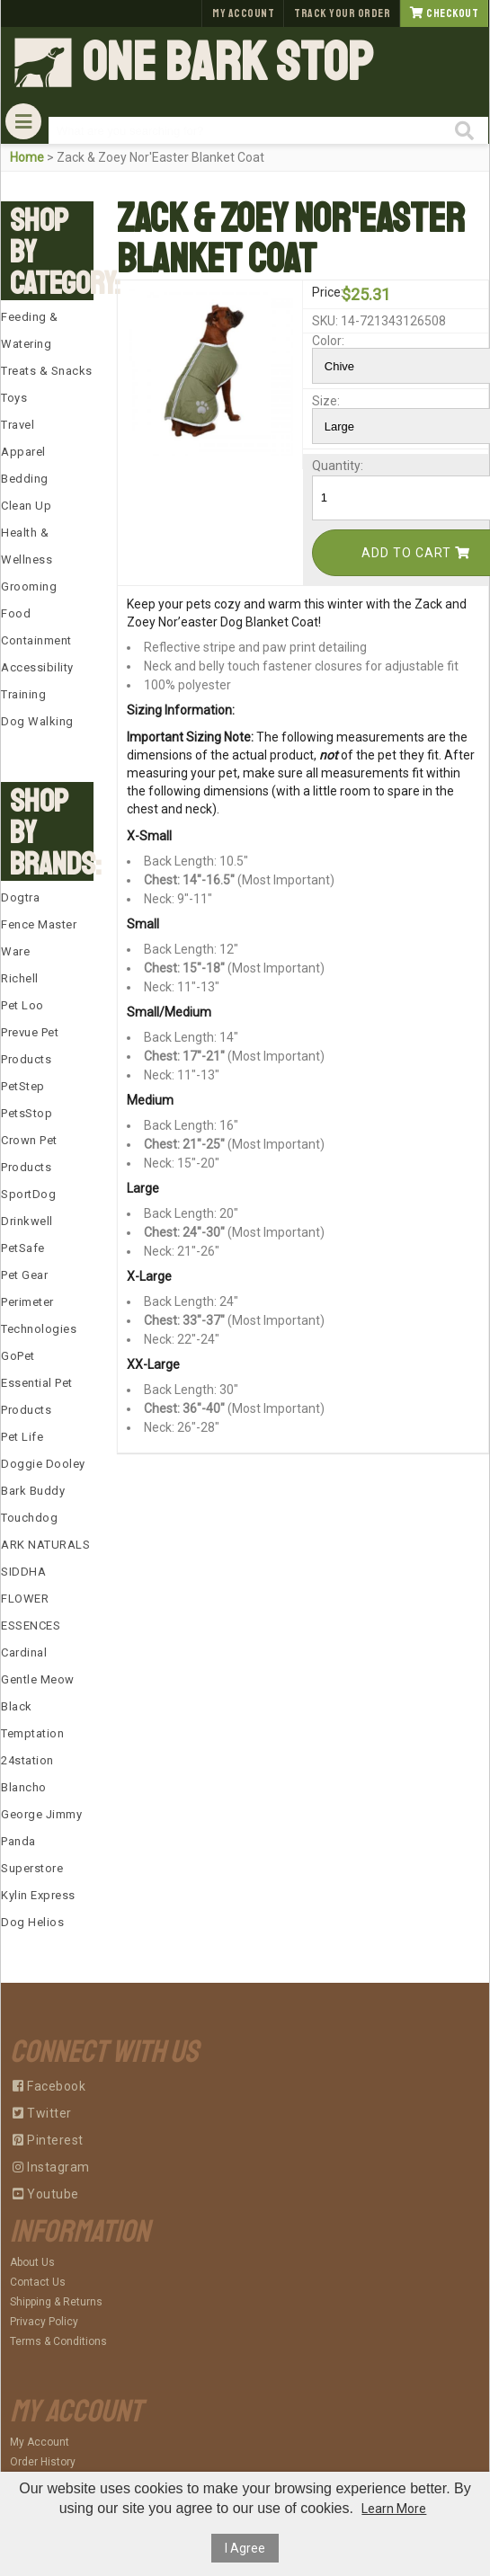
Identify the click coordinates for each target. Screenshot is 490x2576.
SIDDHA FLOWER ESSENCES (30, 1598)
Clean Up (26, 505)
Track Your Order (342, 13)
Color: (325, 340)
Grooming (29, 586)
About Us (32, 2262)
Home (27, 157)
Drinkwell (27, 1221)
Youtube (46, 2194)
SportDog (28, 1194)
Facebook (49, 2086)
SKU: (325, 321)
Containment (36, 640)
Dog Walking (37, 721)
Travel (17, 424)
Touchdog (29, 1517)
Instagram (51, 2167)
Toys (14, 397)
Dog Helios (32, 1922)
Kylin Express (38, 1895)
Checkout (444, 13)
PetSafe (23, 1248)
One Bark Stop (227, 63)
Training (23, 694)
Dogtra (20, 897)
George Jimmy (41, 1814)
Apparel (23, 451)
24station (27, 1760)
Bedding (25, 478)
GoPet (18, 1356)
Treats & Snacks (47, 371)
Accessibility (37, 667)
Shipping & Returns (56, 2302)
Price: (325, 292)
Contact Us (38, 2282)
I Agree (245, 2548)
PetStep (23, 1086)
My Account (243, 13)
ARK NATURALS (45, 1544)
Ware (15, 951)
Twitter (42, 2113)
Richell (20, 978)
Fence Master (38, 924)
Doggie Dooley (43, 1463)
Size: (325, 401)
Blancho (24, 1787)
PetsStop (26, 1113)
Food (16, 613)
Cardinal (24, 1652)
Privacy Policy (44, 2321)
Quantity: (325, 465)
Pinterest (48, 2140)
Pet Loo (22, 1005)
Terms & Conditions (58, 2341)
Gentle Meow (38, 1679)
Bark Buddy (33, 1490)
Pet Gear (24, 1275)
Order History (43, 2462)
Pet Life (22, 1436)
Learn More (393, 2508)
